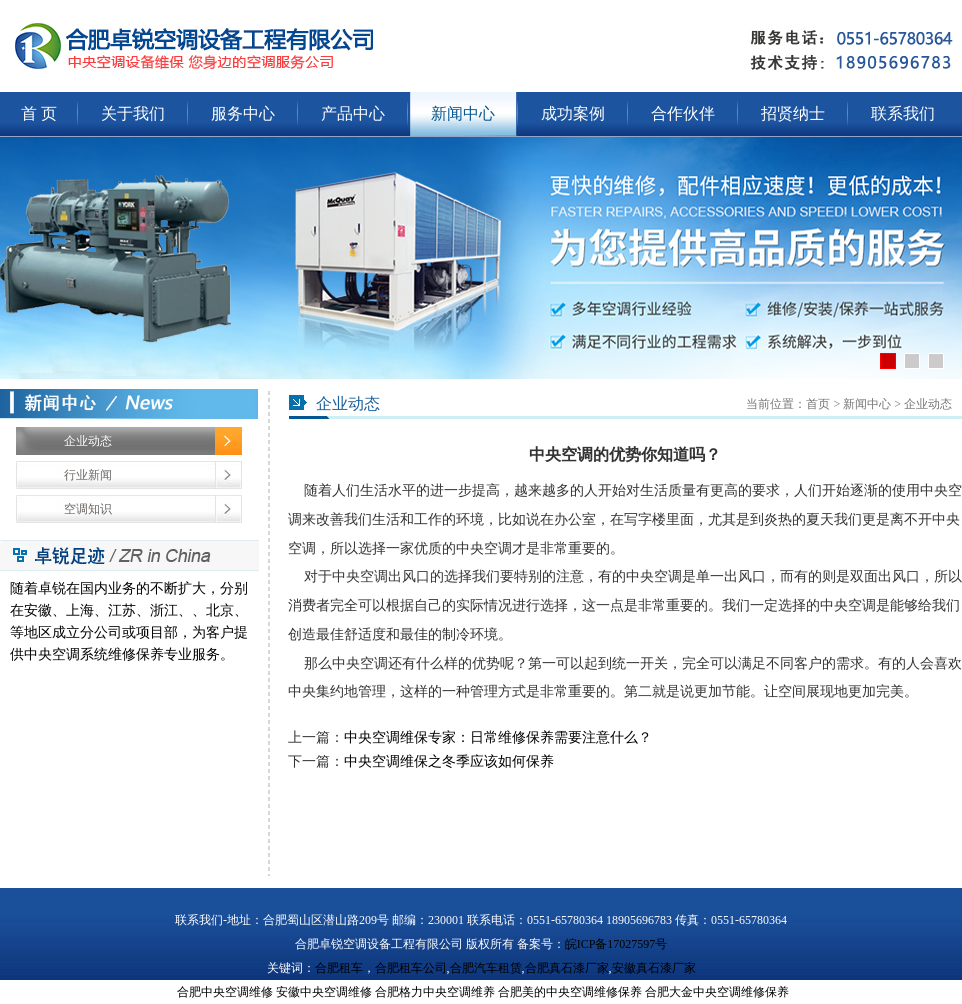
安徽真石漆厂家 (654, 968)
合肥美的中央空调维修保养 (570, 992)
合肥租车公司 (411, 968)
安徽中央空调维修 (324, 992)
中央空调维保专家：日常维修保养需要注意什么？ (498, 737)
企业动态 (88, 441)
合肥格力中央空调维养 (435, 992)
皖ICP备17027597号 (616, 944)
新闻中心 (463, 113)
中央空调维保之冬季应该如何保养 (449, 761)
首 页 (39, 113)
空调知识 (88, 509)
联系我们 (903, 113)
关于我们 (133, 113)
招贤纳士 (793, 113)
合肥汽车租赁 (486, 968)
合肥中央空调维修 (225, 992)
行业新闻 (88, 475)
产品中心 (353, 113)
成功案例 (573, 113)
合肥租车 (339, 968)
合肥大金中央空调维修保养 (717, 992)
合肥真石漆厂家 (567, 968)
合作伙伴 (683, 113)
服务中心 (243, 113)
